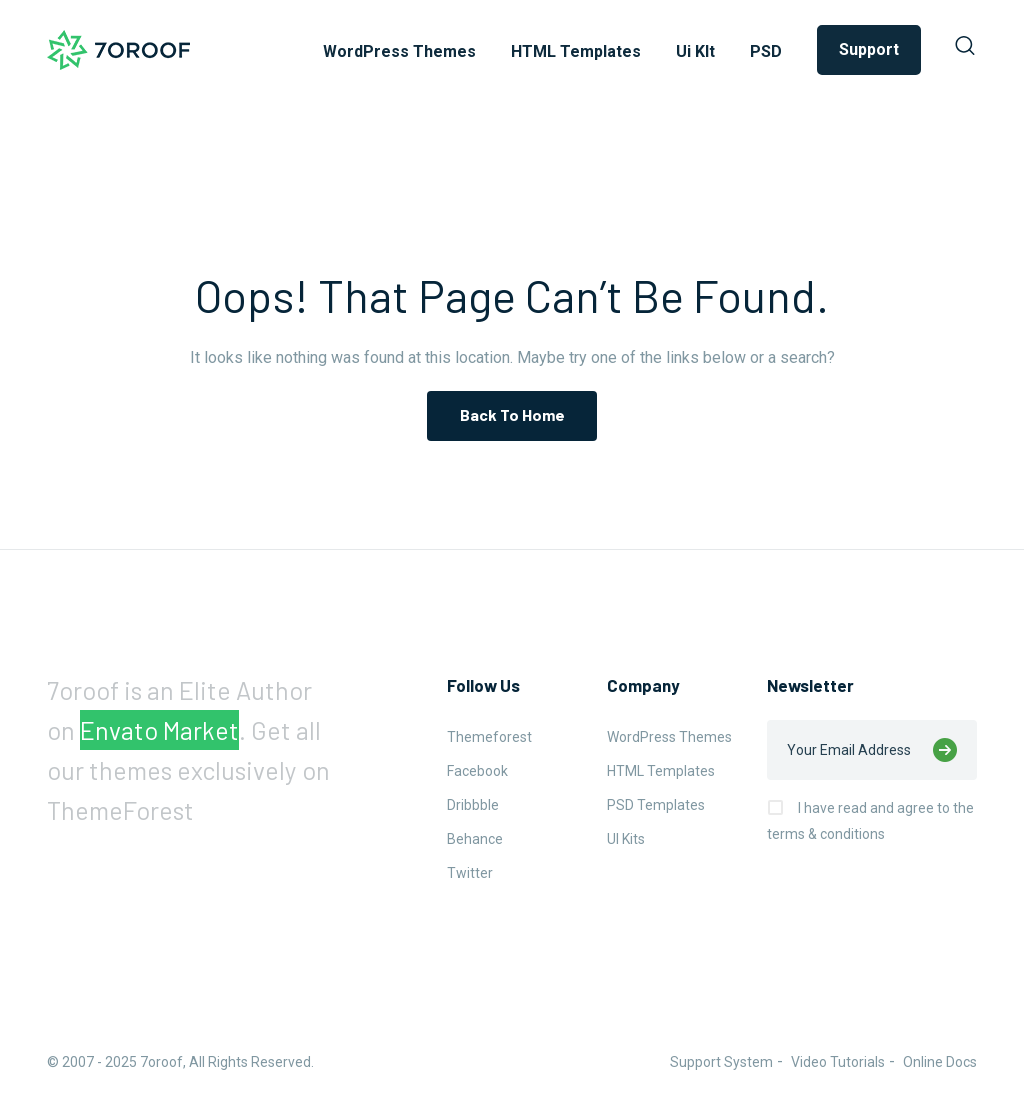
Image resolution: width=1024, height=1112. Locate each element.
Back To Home (512, 414)
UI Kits (626, 839)
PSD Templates (656, 805)
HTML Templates (576, 51)
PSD (766, 51)
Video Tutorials (838, 1062)
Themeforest (489, 737)
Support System (721, 1062)
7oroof (161, 1062)
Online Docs (940, 1062)
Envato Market (159, 730)
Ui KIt (695, 51)
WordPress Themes (399, 51)
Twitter (470, 873)
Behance (475, 839)
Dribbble (473, 805)
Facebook (477, 771)
